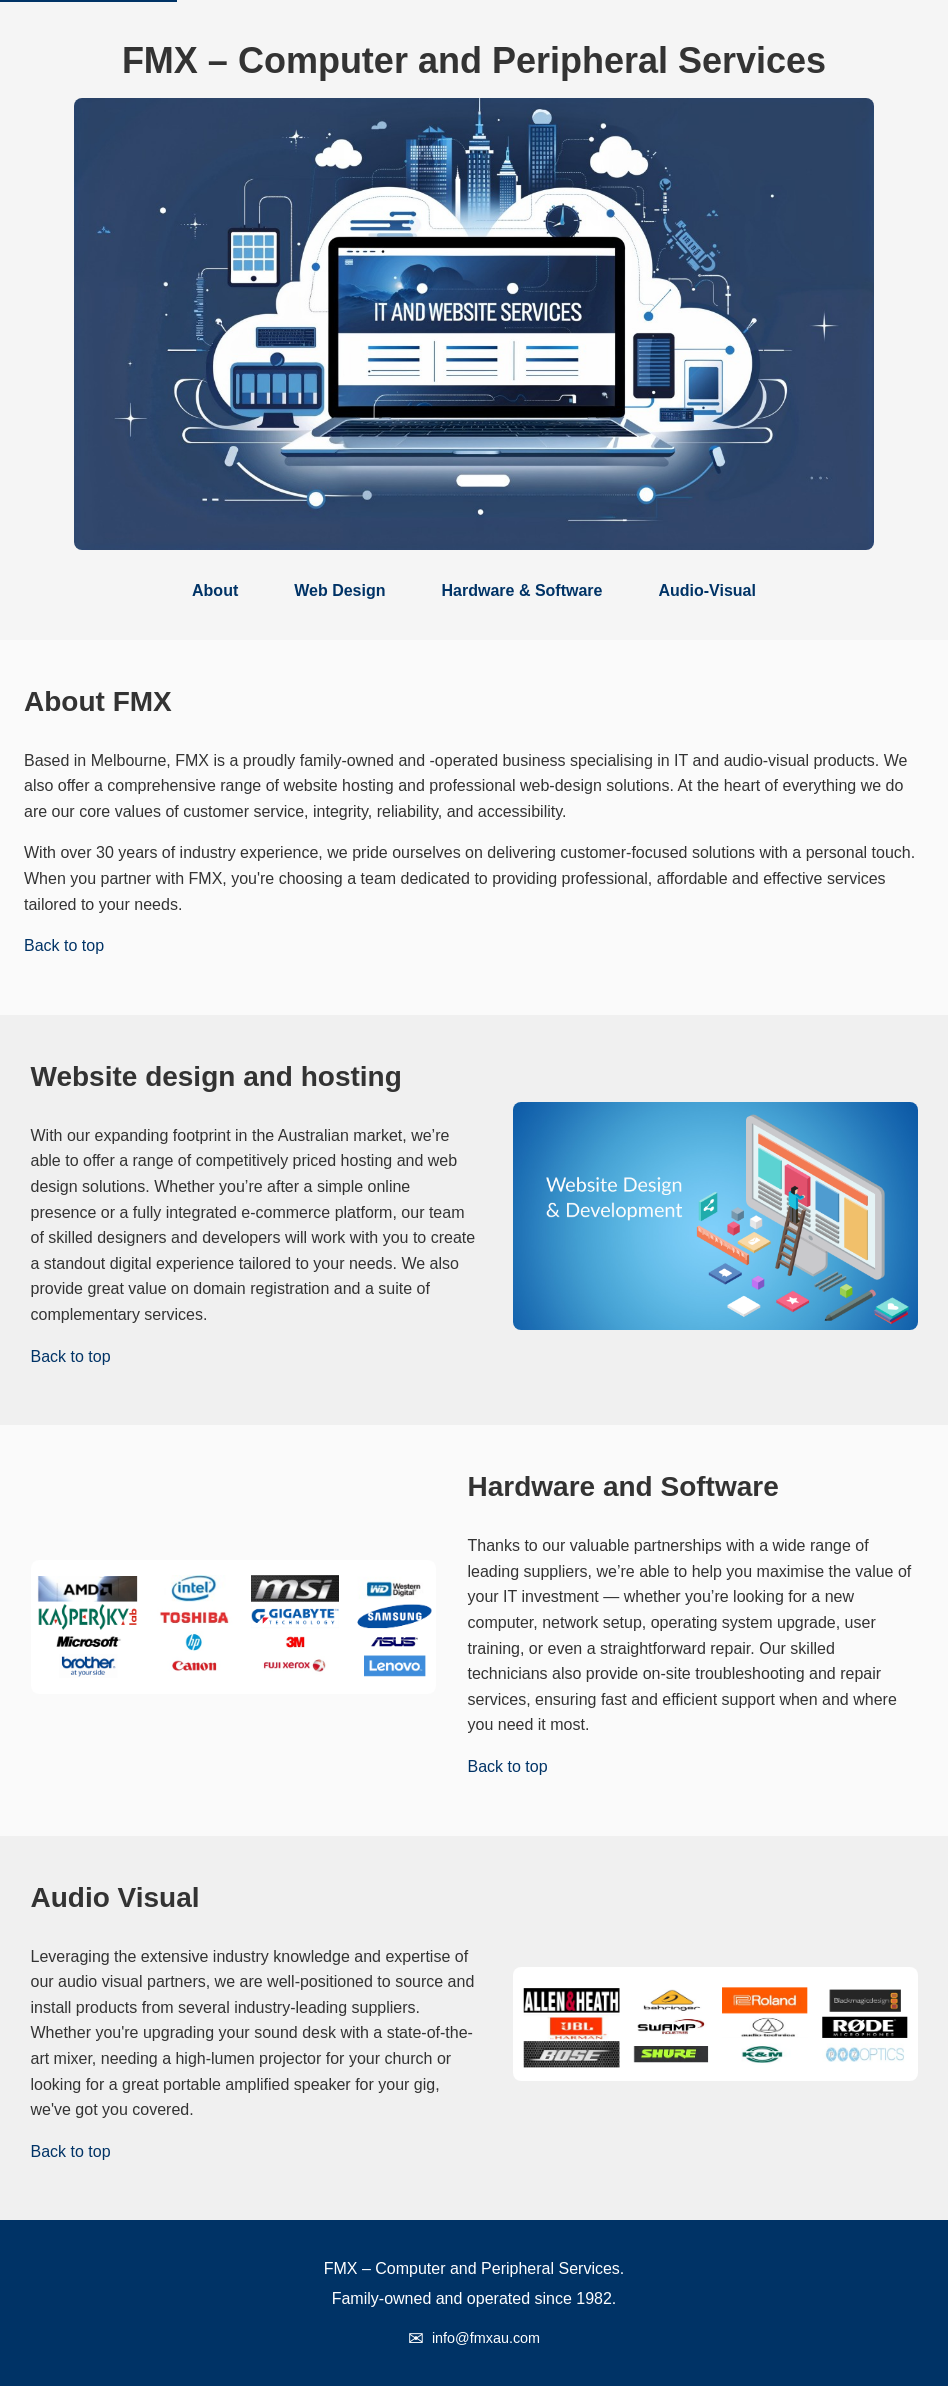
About (215, 590)
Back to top (64, 945)
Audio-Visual (707, 590)
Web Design (339, 590)
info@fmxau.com (486, 2338)
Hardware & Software (522, 590)
